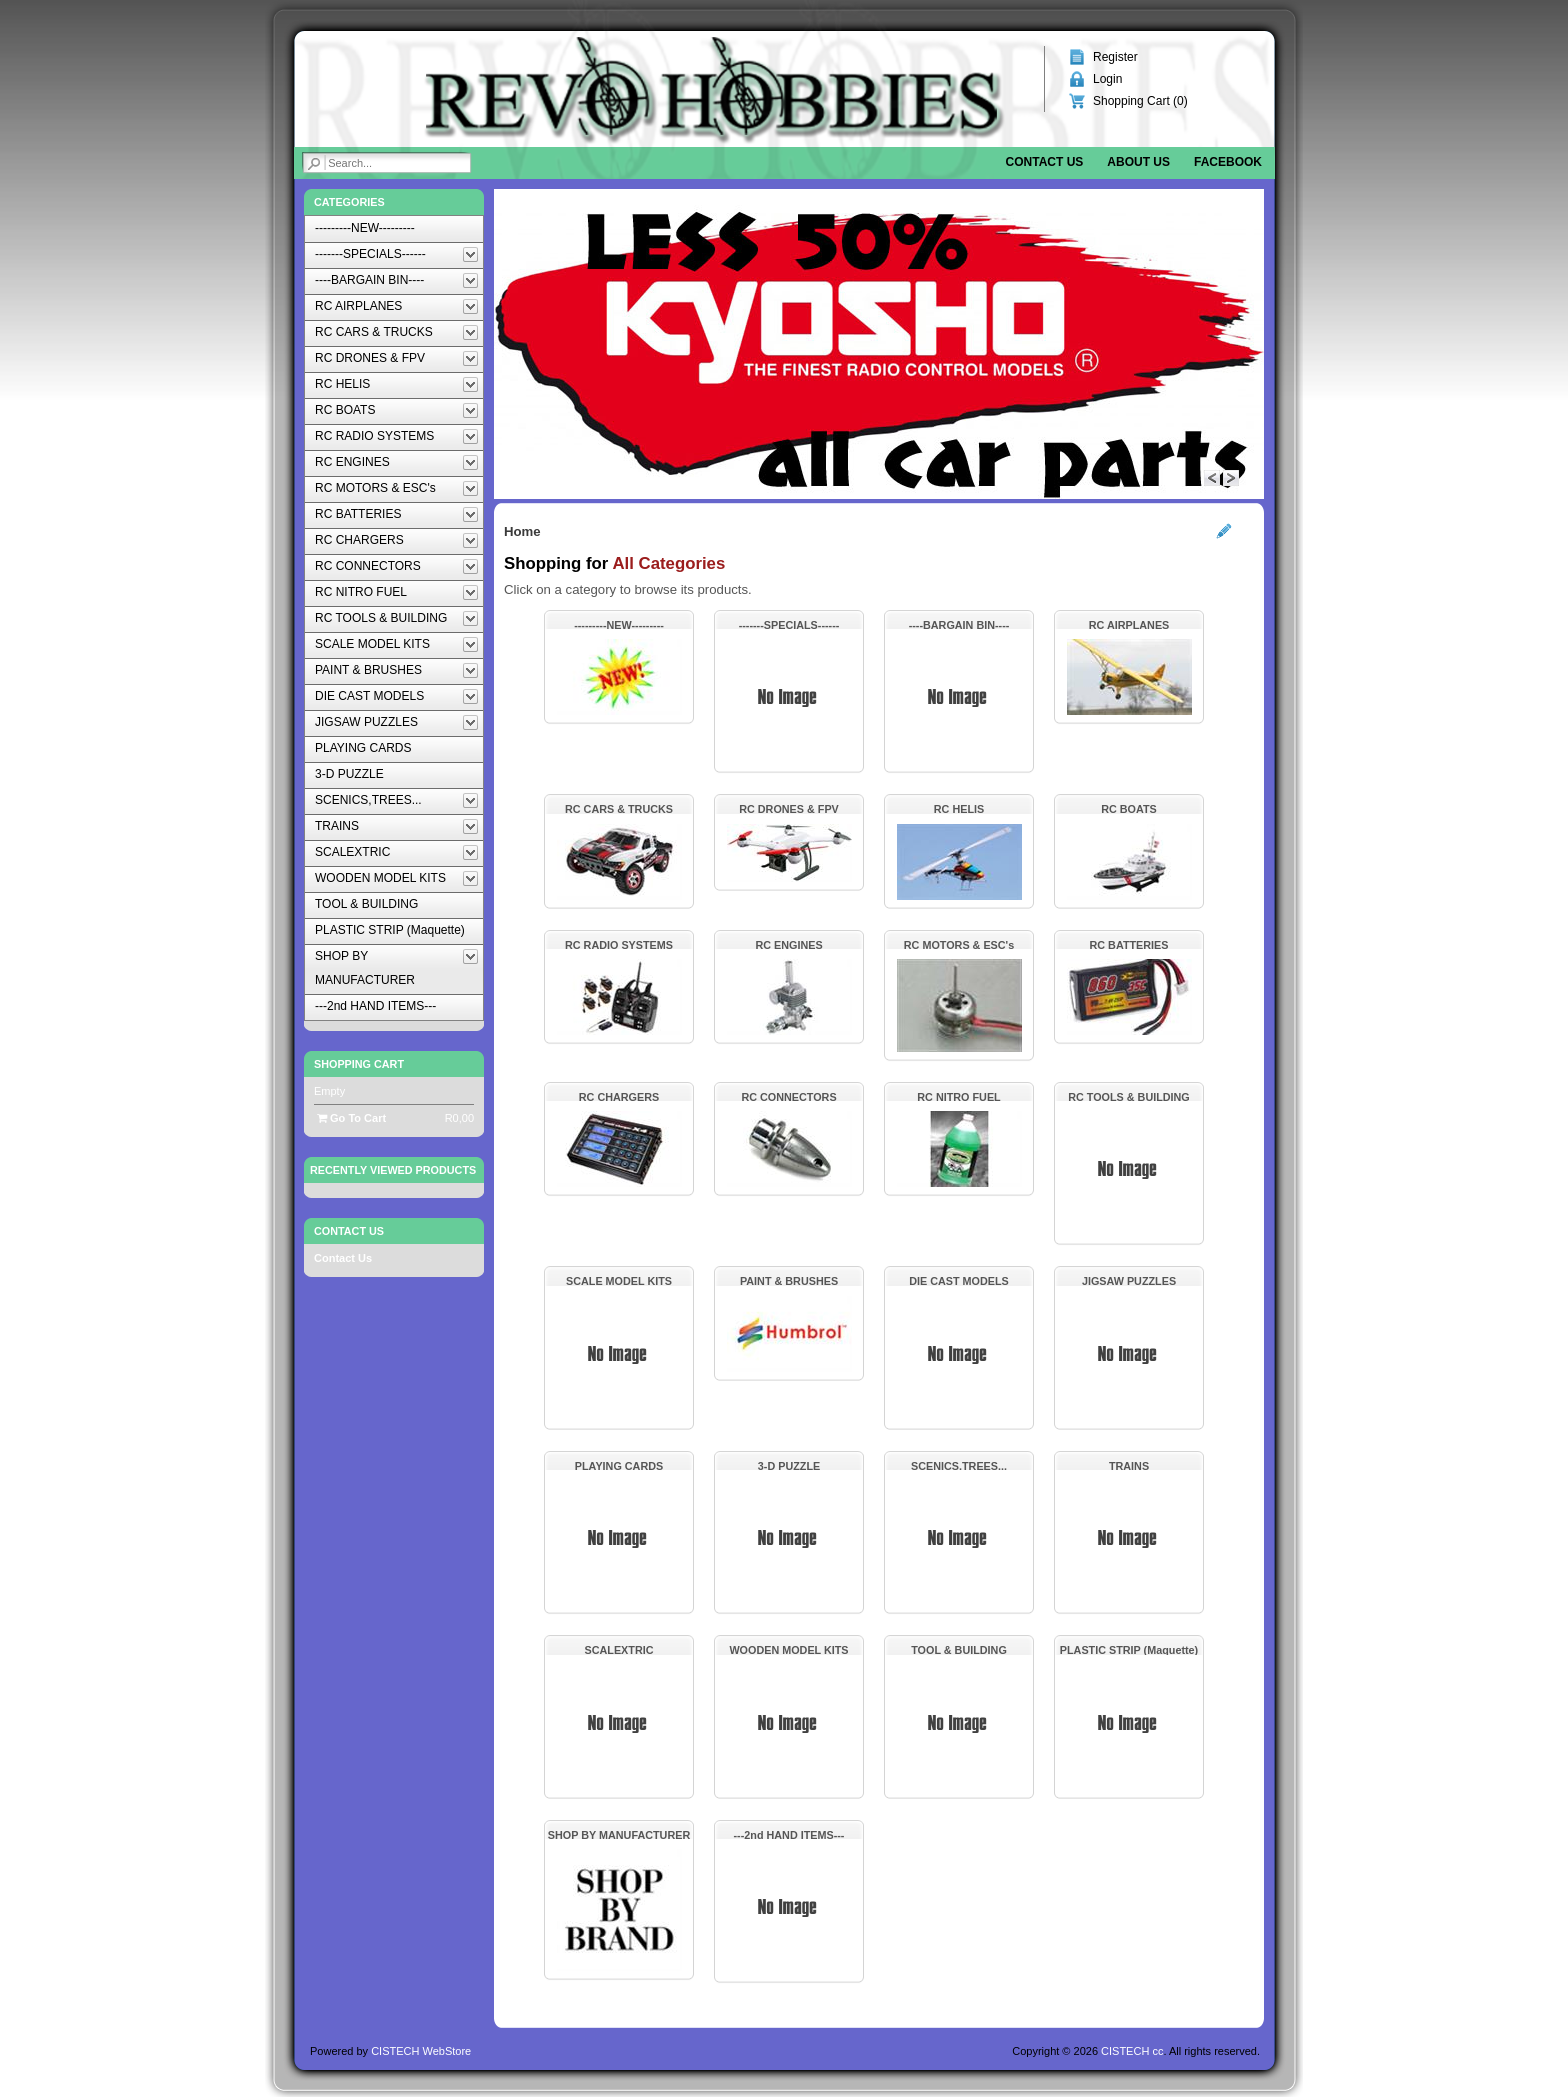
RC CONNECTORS (788, 1097)
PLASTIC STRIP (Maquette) (1129, 1650)
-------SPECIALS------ (789, 625)
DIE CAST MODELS (959, 1281)
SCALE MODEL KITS (619, 1281)
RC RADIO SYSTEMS (619, 945)
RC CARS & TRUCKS (619, 809)
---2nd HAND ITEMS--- (789, 1835)
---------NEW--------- (619, 625)
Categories (349, 202)
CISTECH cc (1132, 2051)
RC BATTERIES (1129, 945)
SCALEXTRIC (619, 1650)
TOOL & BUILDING (959, 1650)
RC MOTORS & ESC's (959, 945)
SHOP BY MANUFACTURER (619, 1835)
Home (522, 531)
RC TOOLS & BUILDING (1129, 1097)
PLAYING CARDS (619, 1466)
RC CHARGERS (619, 1097)
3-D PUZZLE (789, 1466)
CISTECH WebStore (421, 2051)
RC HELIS (959, 809)
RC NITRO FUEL (958, 1097)
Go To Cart (351, 1118)
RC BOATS (1129, 809)
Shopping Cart (359, 1064)
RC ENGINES (788, 945)
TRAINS (1129, 1466)
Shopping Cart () (1140, 101)
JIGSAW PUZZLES (1129, 1281)
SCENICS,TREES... (959, 1466)
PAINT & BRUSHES (789, 1281)
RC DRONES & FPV (789, 809)
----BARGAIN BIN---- (959, 625)
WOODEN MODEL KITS (788, 1650)
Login (1107, 79)
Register (1115, 57)
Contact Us (343, 1258)
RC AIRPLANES (1129, 625)
